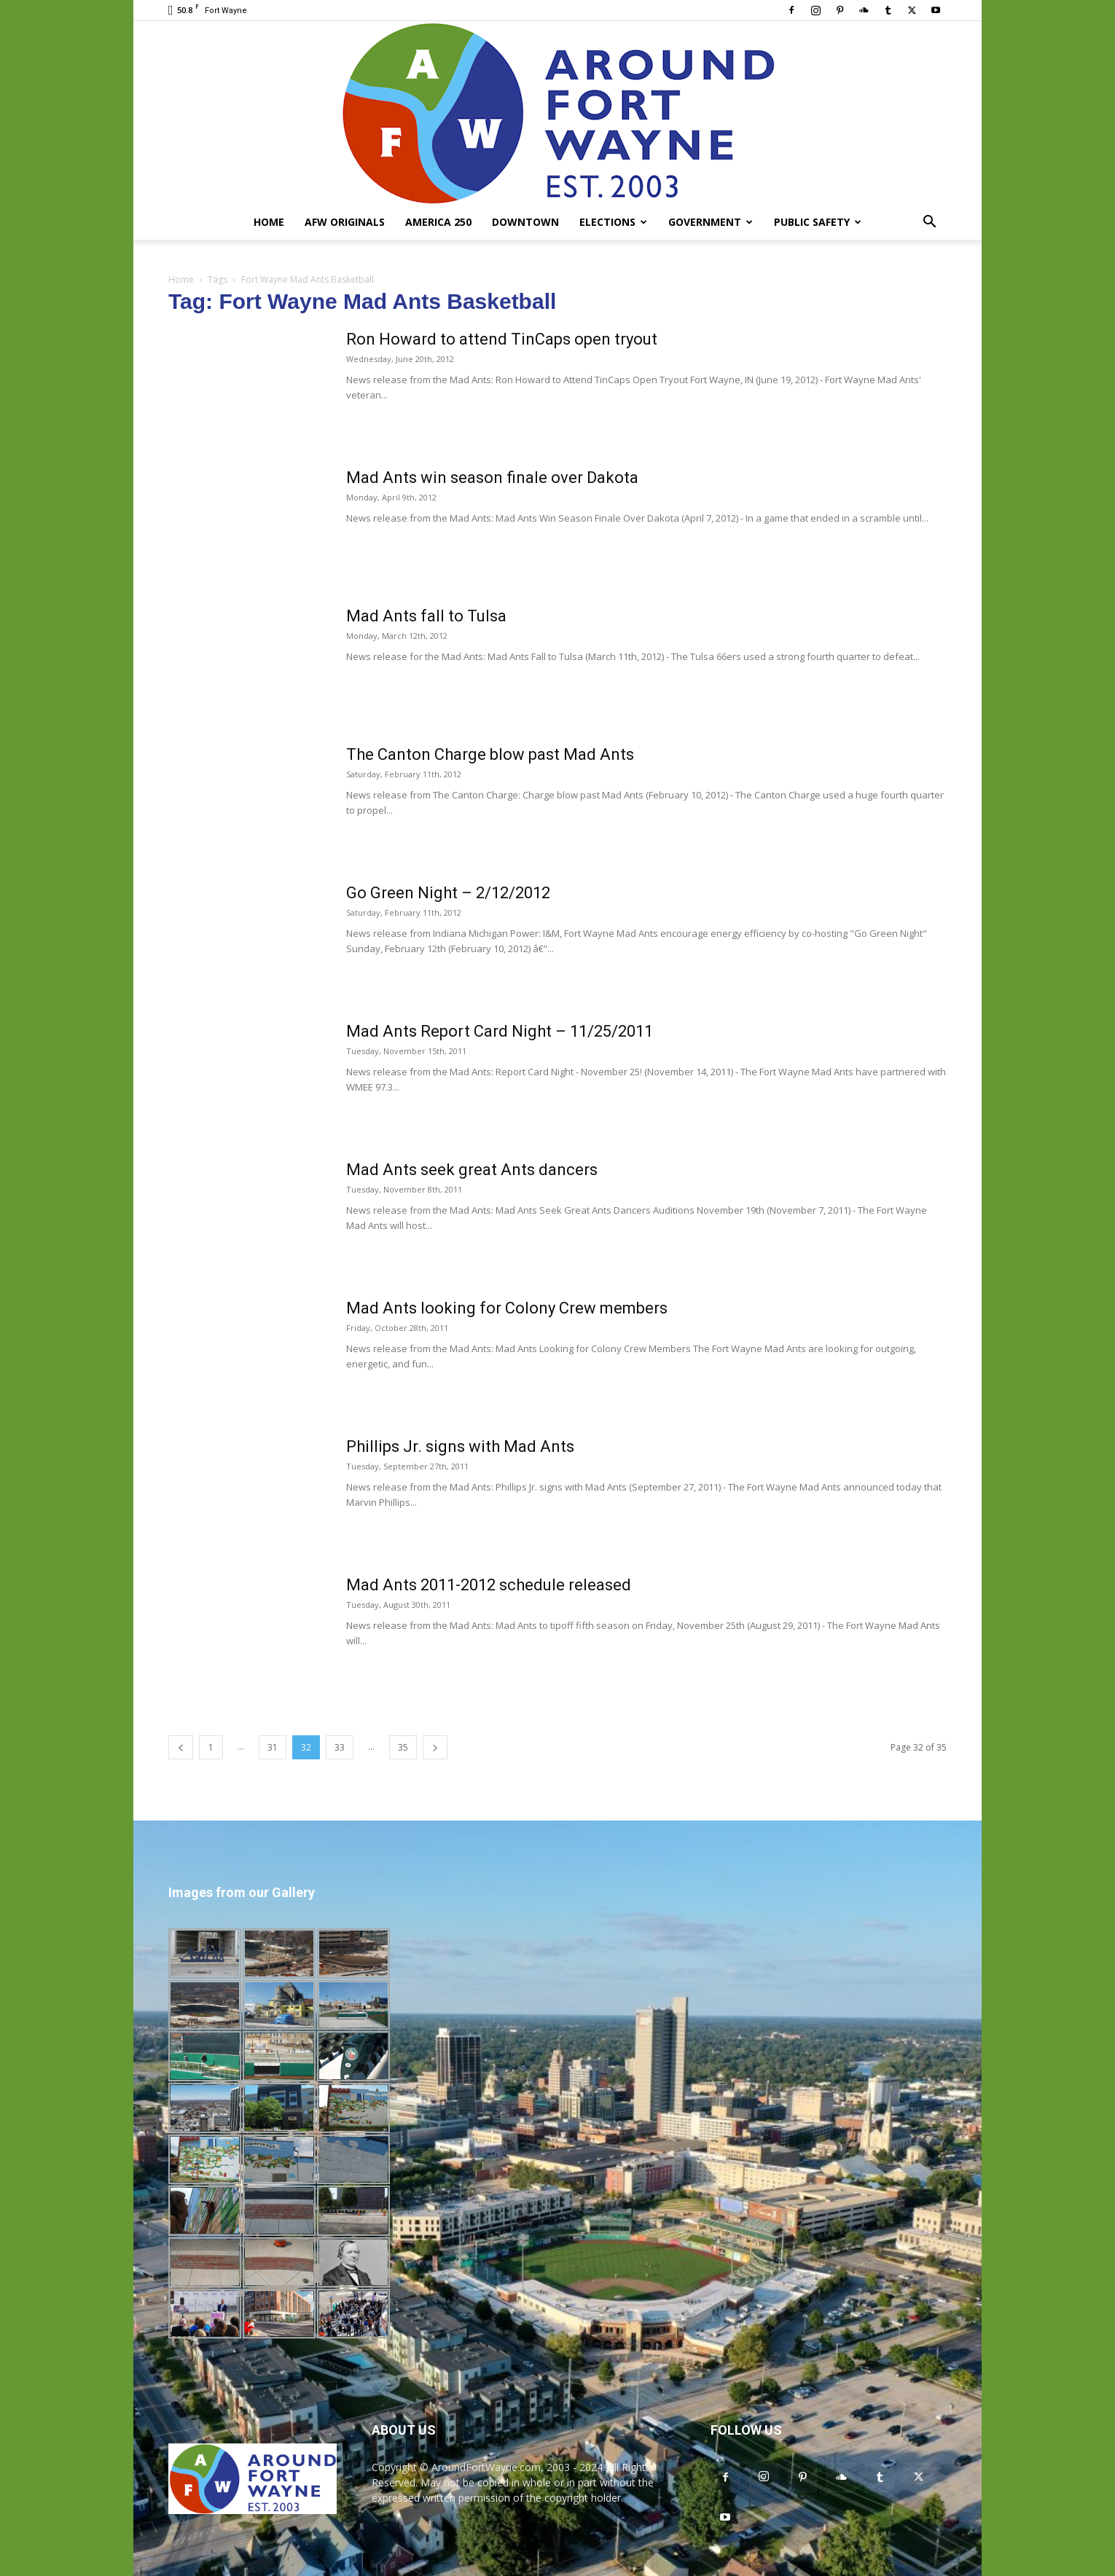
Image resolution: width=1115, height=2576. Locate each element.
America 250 (438, 222)
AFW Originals (345, 222)
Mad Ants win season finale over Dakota (492, 477)
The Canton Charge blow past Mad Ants (490, 754)
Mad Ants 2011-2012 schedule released (488, 1585)
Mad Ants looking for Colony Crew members (507, 1308)
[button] (929, 223)
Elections (613, 222)
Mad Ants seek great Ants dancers (472, 1170)
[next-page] (435, 1747)
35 (403, 1747)
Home (269, 222)
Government (710, 222)
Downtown (525, 222)
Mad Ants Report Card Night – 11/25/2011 (499, 1031)
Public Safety (817, 222)
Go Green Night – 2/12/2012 (448, 893)
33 (339, 1747)
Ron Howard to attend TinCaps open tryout (501, 339)
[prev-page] (180, 1747)
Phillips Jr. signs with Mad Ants (460, 1446)
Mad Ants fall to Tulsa (426, 616)
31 (272, 1747)
